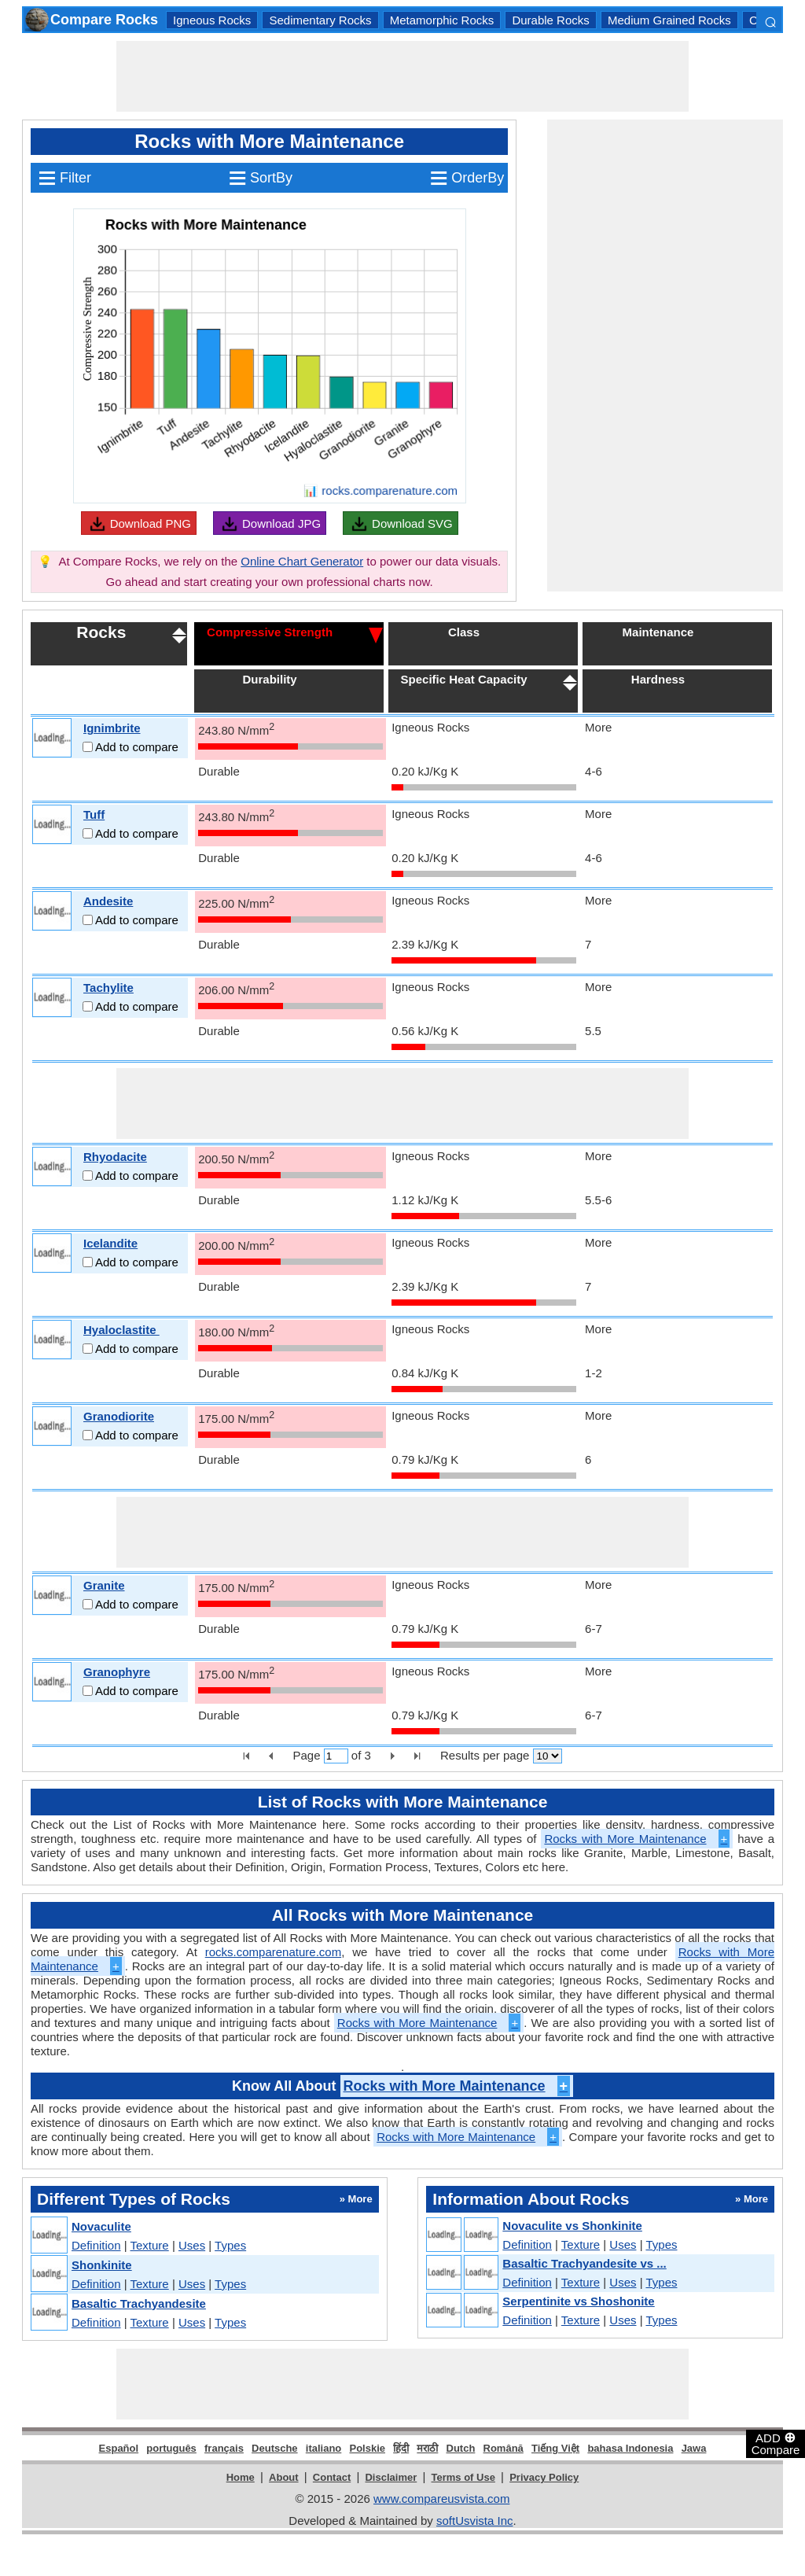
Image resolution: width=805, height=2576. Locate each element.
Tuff (94, 814)
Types (230, 2245)
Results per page (484, 1755)
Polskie (367, 2448)
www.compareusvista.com (441, 2498)
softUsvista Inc (474, 2520)
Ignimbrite (112, 728)
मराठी (427, 2448)
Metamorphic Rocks (442, 20)
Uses (191, 2245)
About (284, 2477)
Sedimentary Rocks (320, 20)
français (224, 2448)
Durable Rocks (550, 20)
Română (503, 2448)
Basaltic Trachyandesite (139, 2303)
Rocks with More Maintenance (637, 1839)
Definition (96, 2245)
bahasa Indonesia (630, 2448)
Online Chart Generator (302, 561)
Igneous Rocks (212, 20)
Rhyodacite (115, 1156)
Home (240, 2477)
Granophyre (116, 1672)
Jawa (694, 2448)
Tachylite (108, 987)
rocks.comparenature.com (273, 1952)
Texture (149, 2245)
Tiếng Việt (555, 2448)
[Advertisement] (402, 76)
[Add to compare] (88, 747)
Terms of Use (463, 2477)
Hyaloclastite (121, 1329)
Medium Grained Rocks (669, 20)
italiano (324, 2448)
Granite (104, 1585)
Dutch (461, 2448)
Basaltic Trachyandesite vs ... (584, 2263)
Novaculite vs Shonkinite (572, 2225)
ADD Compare (776, 2443)
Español (119, 2448)
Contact (332, 2477)
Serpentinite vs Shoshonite (578, 2301)
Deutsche (275, 2448)
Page (306, 1755)
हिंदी (401, 2448)
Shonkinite (102, 2265)
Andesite (108, 901)
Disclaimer (391, 2477)
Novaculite (101, 2226)
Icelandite (110, 1243)
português (171, 2448)
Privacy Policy (544, 2477)
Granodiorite (118, 1416)
